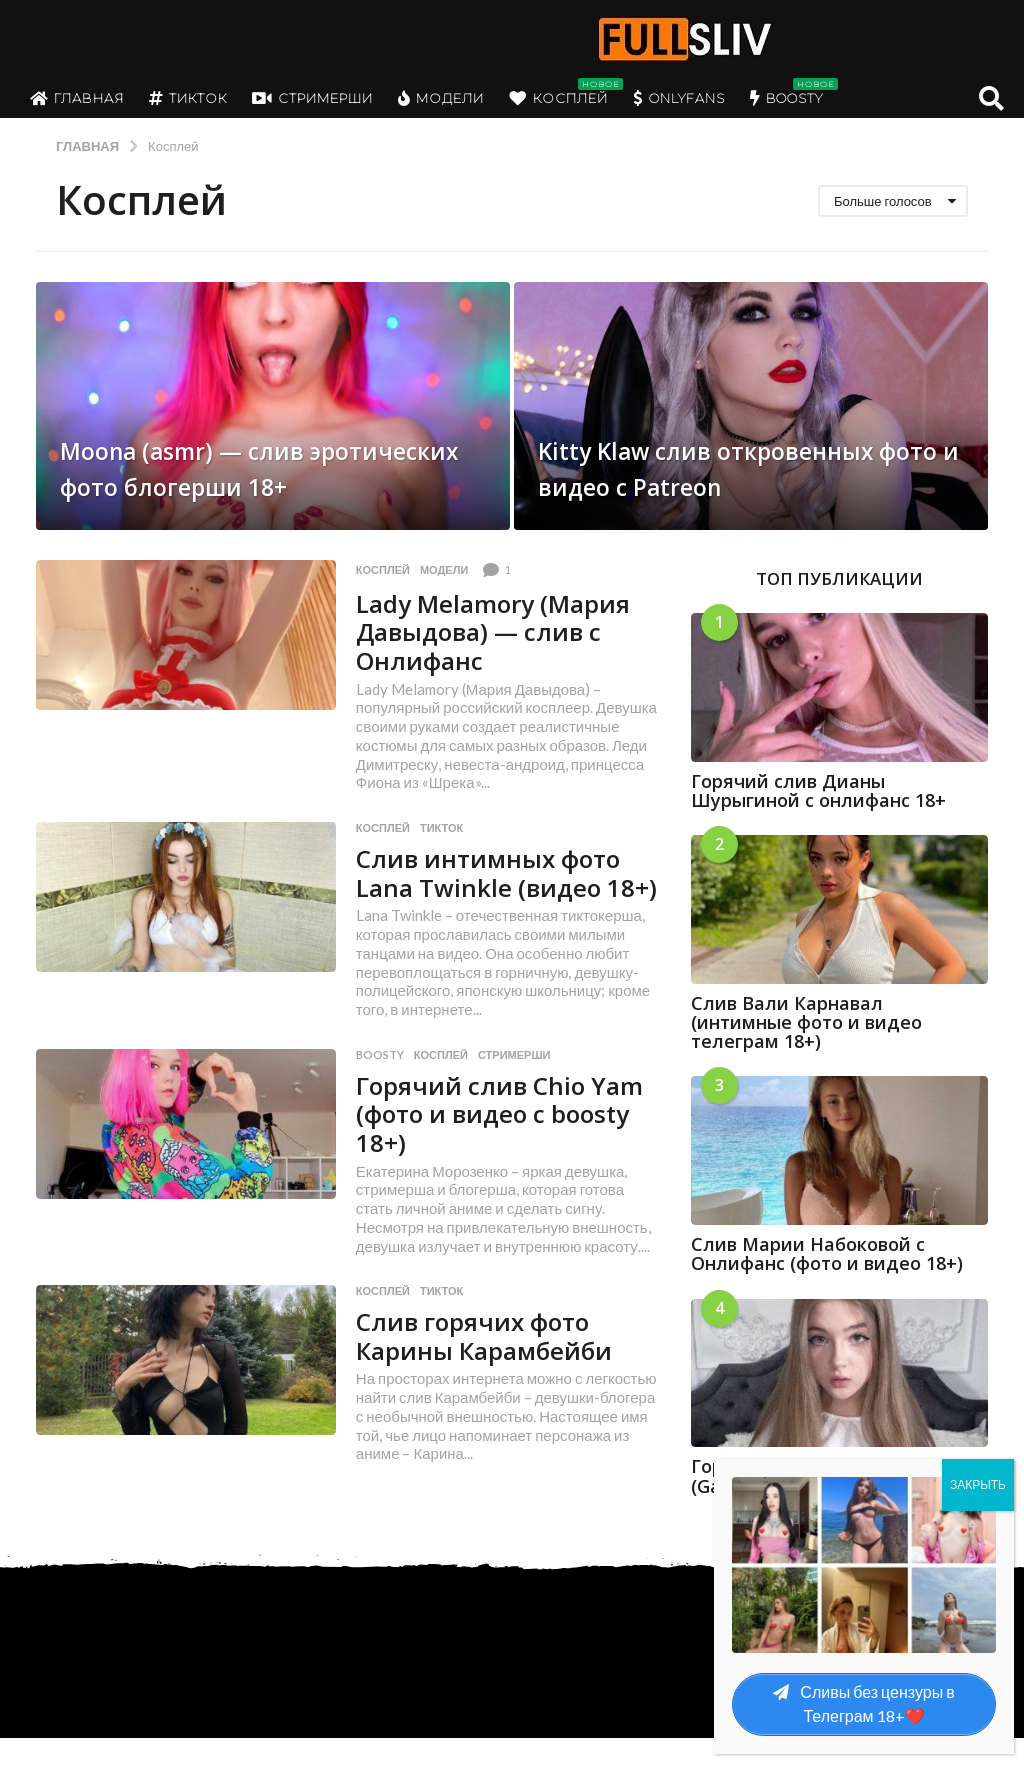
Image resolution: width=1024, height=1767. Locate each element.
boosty (380, 1083)
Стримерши (312, 98)
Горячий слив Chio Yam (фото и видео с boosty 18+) (507, 1141)
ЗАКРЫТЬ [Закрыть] (978, 1484)
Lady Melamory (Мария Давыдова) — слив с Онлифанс (503, 631)
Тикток (188, 98)
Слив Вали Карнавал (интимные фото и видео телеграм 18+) (806, 1022)
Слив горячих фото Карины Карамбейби (490, 1364)
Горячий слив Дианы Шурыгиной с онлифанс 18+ (818, 790)
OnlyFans (679, 98)
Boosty (786, 98)
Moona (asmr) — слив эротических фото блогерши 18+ (219, 448)
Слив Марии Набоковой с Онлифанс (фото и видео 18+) (827, 1253)
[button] (991, 98)
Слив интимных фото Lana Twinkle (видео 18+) (495, 886)
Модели (441, 98)
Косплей (558, 98)
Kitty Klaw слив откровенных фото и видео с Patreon (746, 448)
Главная (77, 98)
